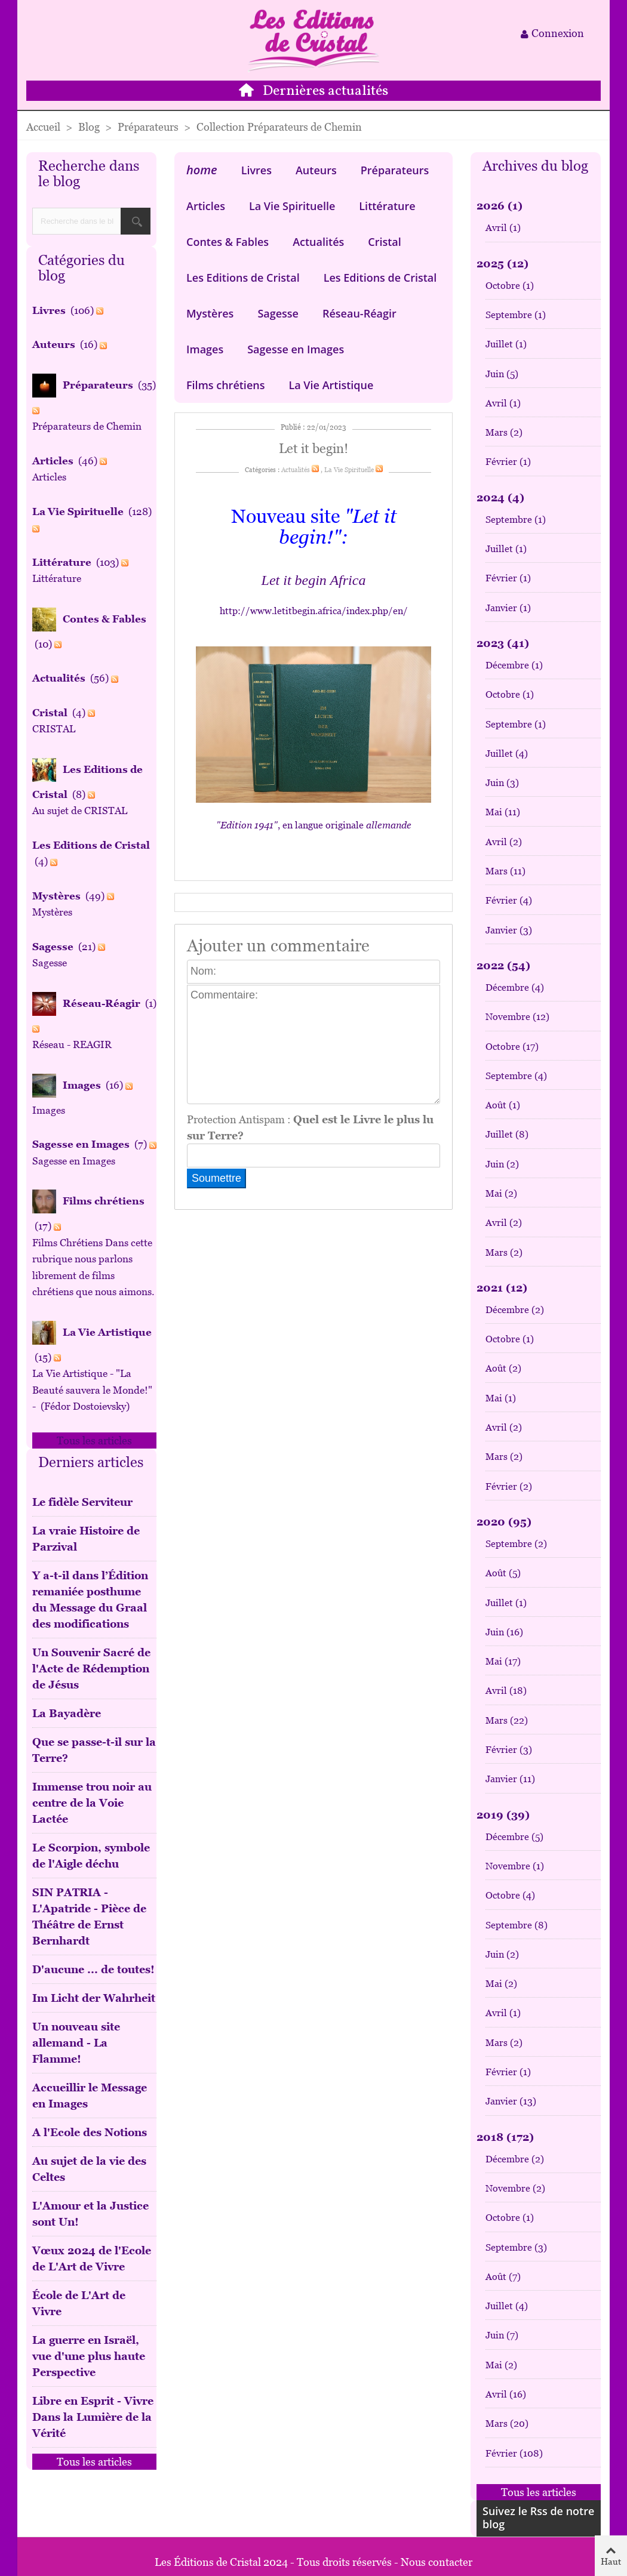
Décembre (514, 665)
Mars (503, 432)
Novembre (517, 1016)
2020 (504, 1521)
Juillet (506, 344)
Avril (503, 227)
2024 (500, 497)
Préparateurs (395, 170)
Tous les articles (94, 1440)
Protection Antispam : (310, 1127)
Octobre (509, 285)
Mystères (209, 313)
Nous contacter (436, 2562)
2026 (499, 205)
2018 (505, 2137)
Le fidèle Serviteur (82, 1502)
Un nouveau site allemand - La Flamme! (76, 2042)
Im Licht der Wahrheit (93, 1998)
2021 (502, 1287)
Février (508, 461)
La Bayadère (66, 1713)
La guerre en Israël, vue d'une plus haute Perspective (88, 2356)
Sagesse (278, 313)
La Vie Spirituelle (292, 206)
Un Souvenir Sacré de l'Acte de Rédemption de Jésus (91, 1668)
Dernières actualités (325, 91)
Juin (501, 374)
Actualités (318, 242)
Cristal (384, 242)
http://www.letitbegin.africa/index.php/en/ (314, 611)
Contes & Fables (227, 242)
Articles (205, 206)
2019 (503, 1814)
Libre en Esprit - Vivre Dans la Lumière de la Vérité (92, 2417)
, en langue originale (313, 825)
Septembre (515, 315)
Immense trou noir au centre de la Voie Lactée (92, 1802)
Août (502, 1105)
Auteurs (316, 170)
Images (204, 349)
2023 (503, 643)
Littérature (387, 206)
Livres (256, 170)
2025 (502, 263)
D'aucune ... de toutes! (93, 1969)
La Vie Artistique (330, 385)
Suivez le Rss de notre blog (538, 2517)
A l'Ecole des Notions (89, 2132)
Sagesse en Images (295, 349)
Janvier (508, 608)
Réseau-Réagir (359, 313)
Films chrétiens (225, 385)
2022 (503, 965)
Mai (502, 812)
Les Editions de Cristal (243, 277)
